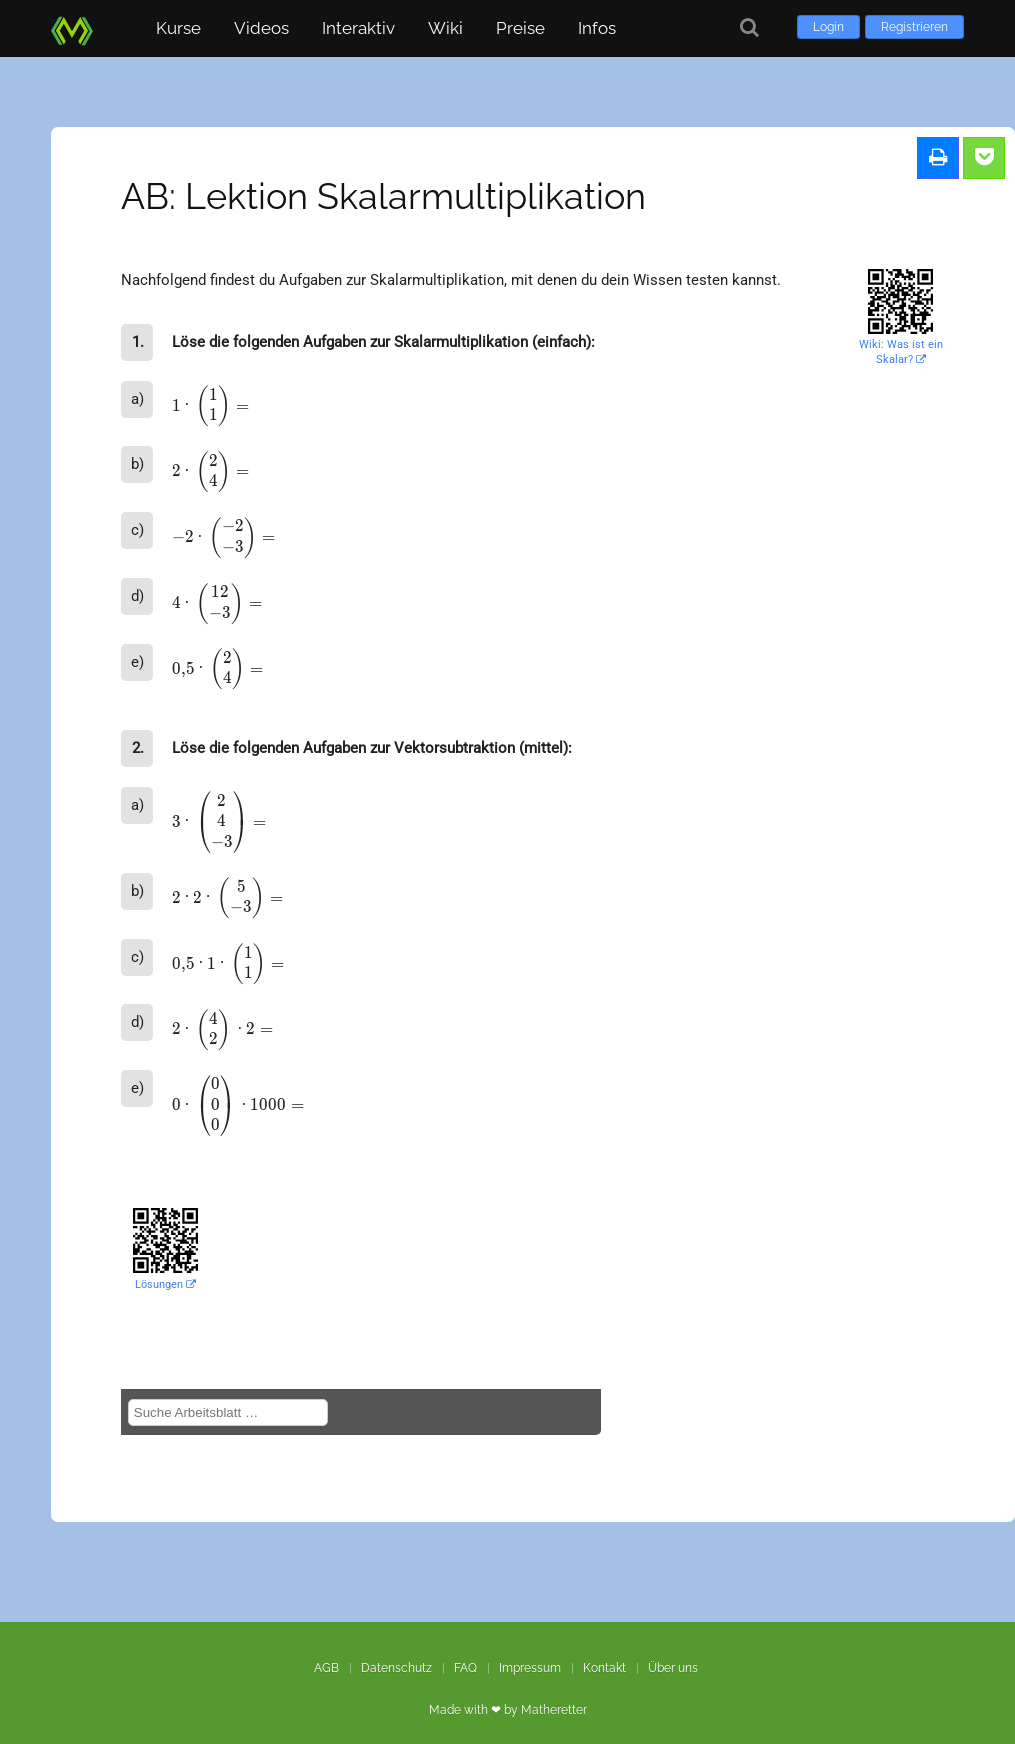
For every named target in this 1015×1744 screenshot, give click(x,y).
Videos (261, 28)
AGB (326, 1668)
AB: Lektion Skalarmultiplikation (383, 196)
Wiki (445, 28)
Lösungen (165, 1284)
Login (828, 27)
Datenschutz (396, 1668)
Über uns (673, 1668)
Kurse (178, 28)
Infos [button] (597, 28)
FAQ (465, 1668)
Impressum (530, 1668)
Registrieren (914, 27)
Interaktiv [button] (358, 28)
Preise (520, 28)
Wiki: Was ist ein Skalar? (901, 352)
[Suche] (749, 27)
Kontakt (604, 1668)
